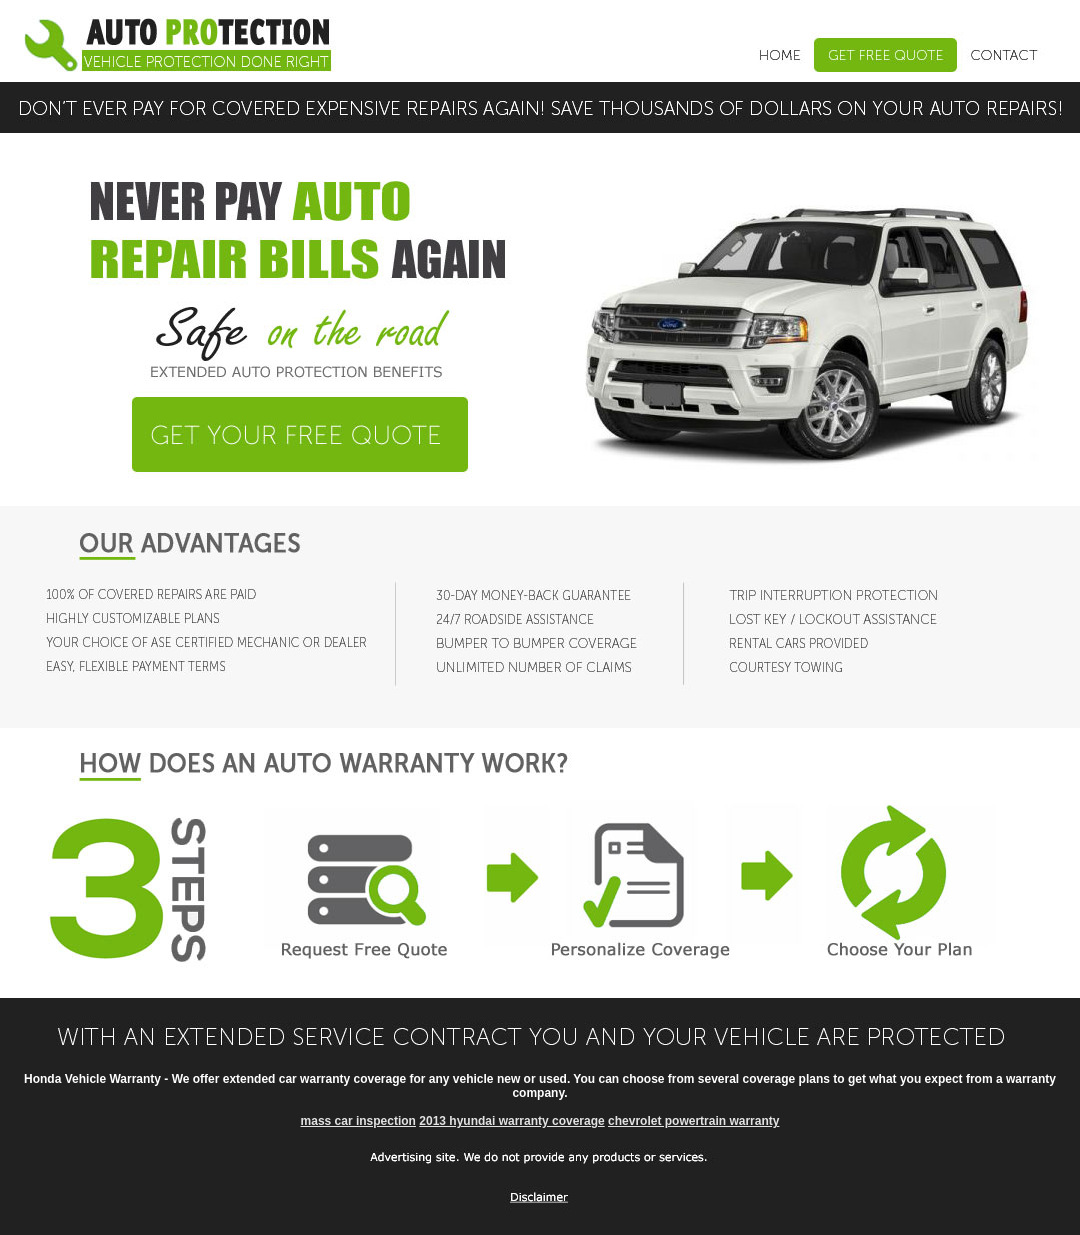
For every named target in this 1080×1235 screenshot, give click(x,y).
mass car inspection (358, 1121)
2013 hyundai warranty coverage (511, 1121)
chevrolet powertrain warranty (693, 1121)
